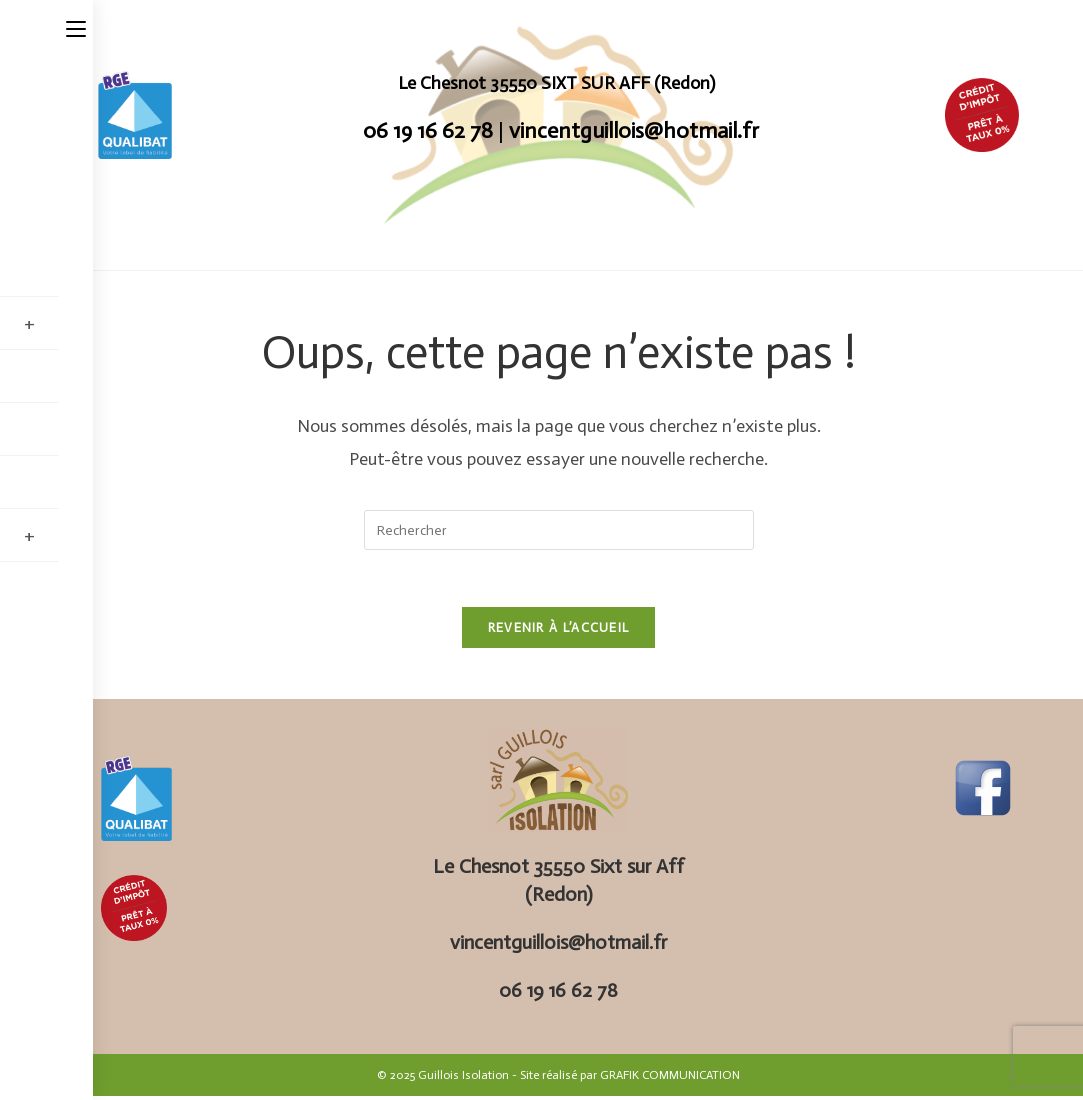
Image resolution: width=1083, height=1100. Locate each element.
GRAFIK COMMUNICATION (670, 1079)
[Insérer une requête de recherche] (559, 530)
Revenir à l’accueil (559, 631)
